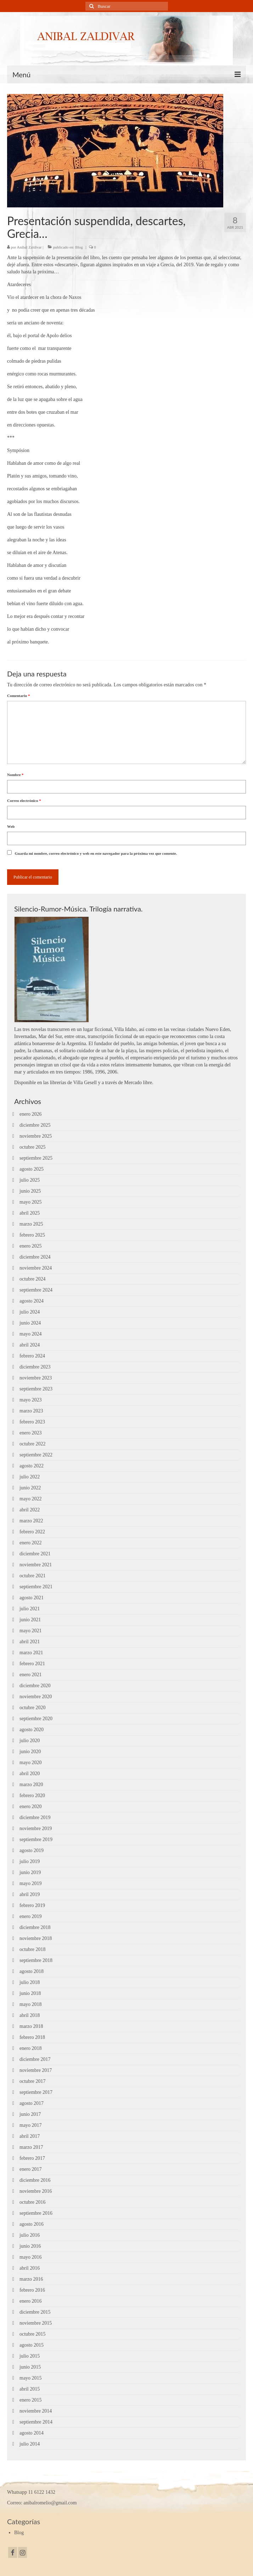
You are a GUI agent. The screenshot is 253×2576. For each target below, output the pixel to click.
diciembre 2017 (34, 2059)
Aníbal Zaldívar (29, 247)
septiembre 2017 (35, 2092)
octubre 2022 (32, 1443)
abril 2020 (29, 1773)
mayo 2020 (30, 1762)
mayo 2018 (30, 2004)
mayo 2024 (30, 1334)
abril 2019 (29, 1894)
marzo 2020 (31, 1784)
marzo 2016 (31, 2279)
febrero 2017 (32, 2158)
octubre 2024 (32, 1279)
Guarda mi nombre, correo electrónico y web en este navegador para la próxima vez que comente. (96, 853)
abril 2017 (29, 2136)
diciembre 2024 (34, 1257)
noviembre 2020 (35, 1696)
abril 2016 (29, 2268)
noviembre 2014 (35, 2411)
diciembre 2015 (34, 2312)
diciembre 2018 (34, 1927)
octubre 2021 (32, 1575)
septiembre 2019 (35, 1839)
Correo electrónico (24, 800)
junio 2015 (30, 2367)
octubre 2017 (32, 2081)
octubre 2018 (32, 1949)
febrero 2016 (32, 2290)
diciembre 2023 (34, 1367)
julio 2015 (29, 2356)
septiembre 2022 (35, 1454)
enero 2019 (30, 1916)
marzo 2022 (31, 1520)
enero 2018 (30, 2048)
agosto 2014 (31, 2433)
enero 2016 (30, 2301)
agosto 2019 (31, 1850)
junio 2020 (30, 1751)
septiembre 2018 (35, 1960)
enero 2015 (30, 2400)
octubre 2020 (32, 1707)
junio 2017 (30, 2114)
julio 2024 (29, 1312)
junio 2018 (30, 1993)
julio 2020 (29, 1740)
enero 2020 (30, 1806)
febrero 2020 (32, 1795)
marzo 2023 (31, 1411)
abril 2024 (29, 1345)
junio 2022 (30, 1487)
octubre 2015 (32, 2334)
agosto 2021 (31, 1597)
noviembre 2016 (35, 2191)
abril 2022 (29, 1509)
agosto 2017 (31, 2103)
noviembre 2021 (35, 1564)
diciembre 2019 (34, 1817)
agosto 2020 (31, 1729)
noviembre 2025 (35, 1136)
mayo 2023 (30, 1400)
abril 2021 (29, 1641)
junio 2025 (30, 1191)
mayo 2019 (30, 1883)
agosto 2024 (31, 1301)
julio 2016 (29, 2235)
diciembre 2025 (34, 1125)
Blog (79, 247)
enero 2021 (30, 1674)
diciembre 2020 (34, 1685)
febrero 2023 (32, 1421)
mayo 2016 (30, 2257)
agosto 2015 (31, 2345)
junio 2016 (30, 2246)
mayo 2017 (30, 2125)
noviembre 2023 (35, 1378)
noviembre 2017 (35, 2070)
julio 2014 (29, 2444)
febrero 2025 (32, 1235)
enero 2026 (30, 1114)
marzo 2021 (31, 1652)
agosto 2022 (31, 1465)
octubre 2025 (32, 1147)
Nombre (15, 775)
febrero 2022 (32, 1531)
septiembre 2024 (35, 1290)
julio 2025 (29, 1180)
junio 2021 (30, 1619)
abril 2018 (29, 2015)
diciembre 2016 (34, 2180)
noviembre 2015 (35, 2323)
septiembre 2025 (35, 1158)
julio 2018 (29, 1982)
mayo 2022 (30, 1498)
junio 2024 (30, 1323)
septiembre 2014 (35, 2422)
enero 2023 (30, 1432)
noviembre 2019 (35, 1828)
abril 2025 (29, 1213)
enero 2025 (30, 1246)
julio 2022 (29, 1476)
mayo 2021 (30, 1630)
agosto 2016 (31, 2224)
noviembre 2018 (35, 1938)
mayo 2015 (30, 2378)
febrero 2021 (32, 1663)
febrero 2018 (32, 2037)
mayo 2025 (30, 1202)
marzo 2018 (31, 2026)
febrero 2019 (32, 1905)
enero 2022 (30, 1542)
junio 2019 (30, 1872)
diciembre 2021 (34, 1553)
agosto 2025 (31, 1169)
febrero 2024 (32, 1356)
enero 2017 (30, 2169)
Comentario (18, 695)
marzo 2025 (31, 1224)
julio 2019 (29, 1861)
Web (11, 826)
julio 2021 (29, 1608)
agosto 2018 (31, 1971)
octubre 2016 (32, 2202)
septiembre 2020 (35, 1718)
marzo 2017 (31, 2147)
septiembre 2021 (35, 1586)
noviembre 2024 (35, 1268)
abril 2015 (29, 2389)
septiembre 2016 (35, 2213)
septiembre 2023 (35, 1389)
